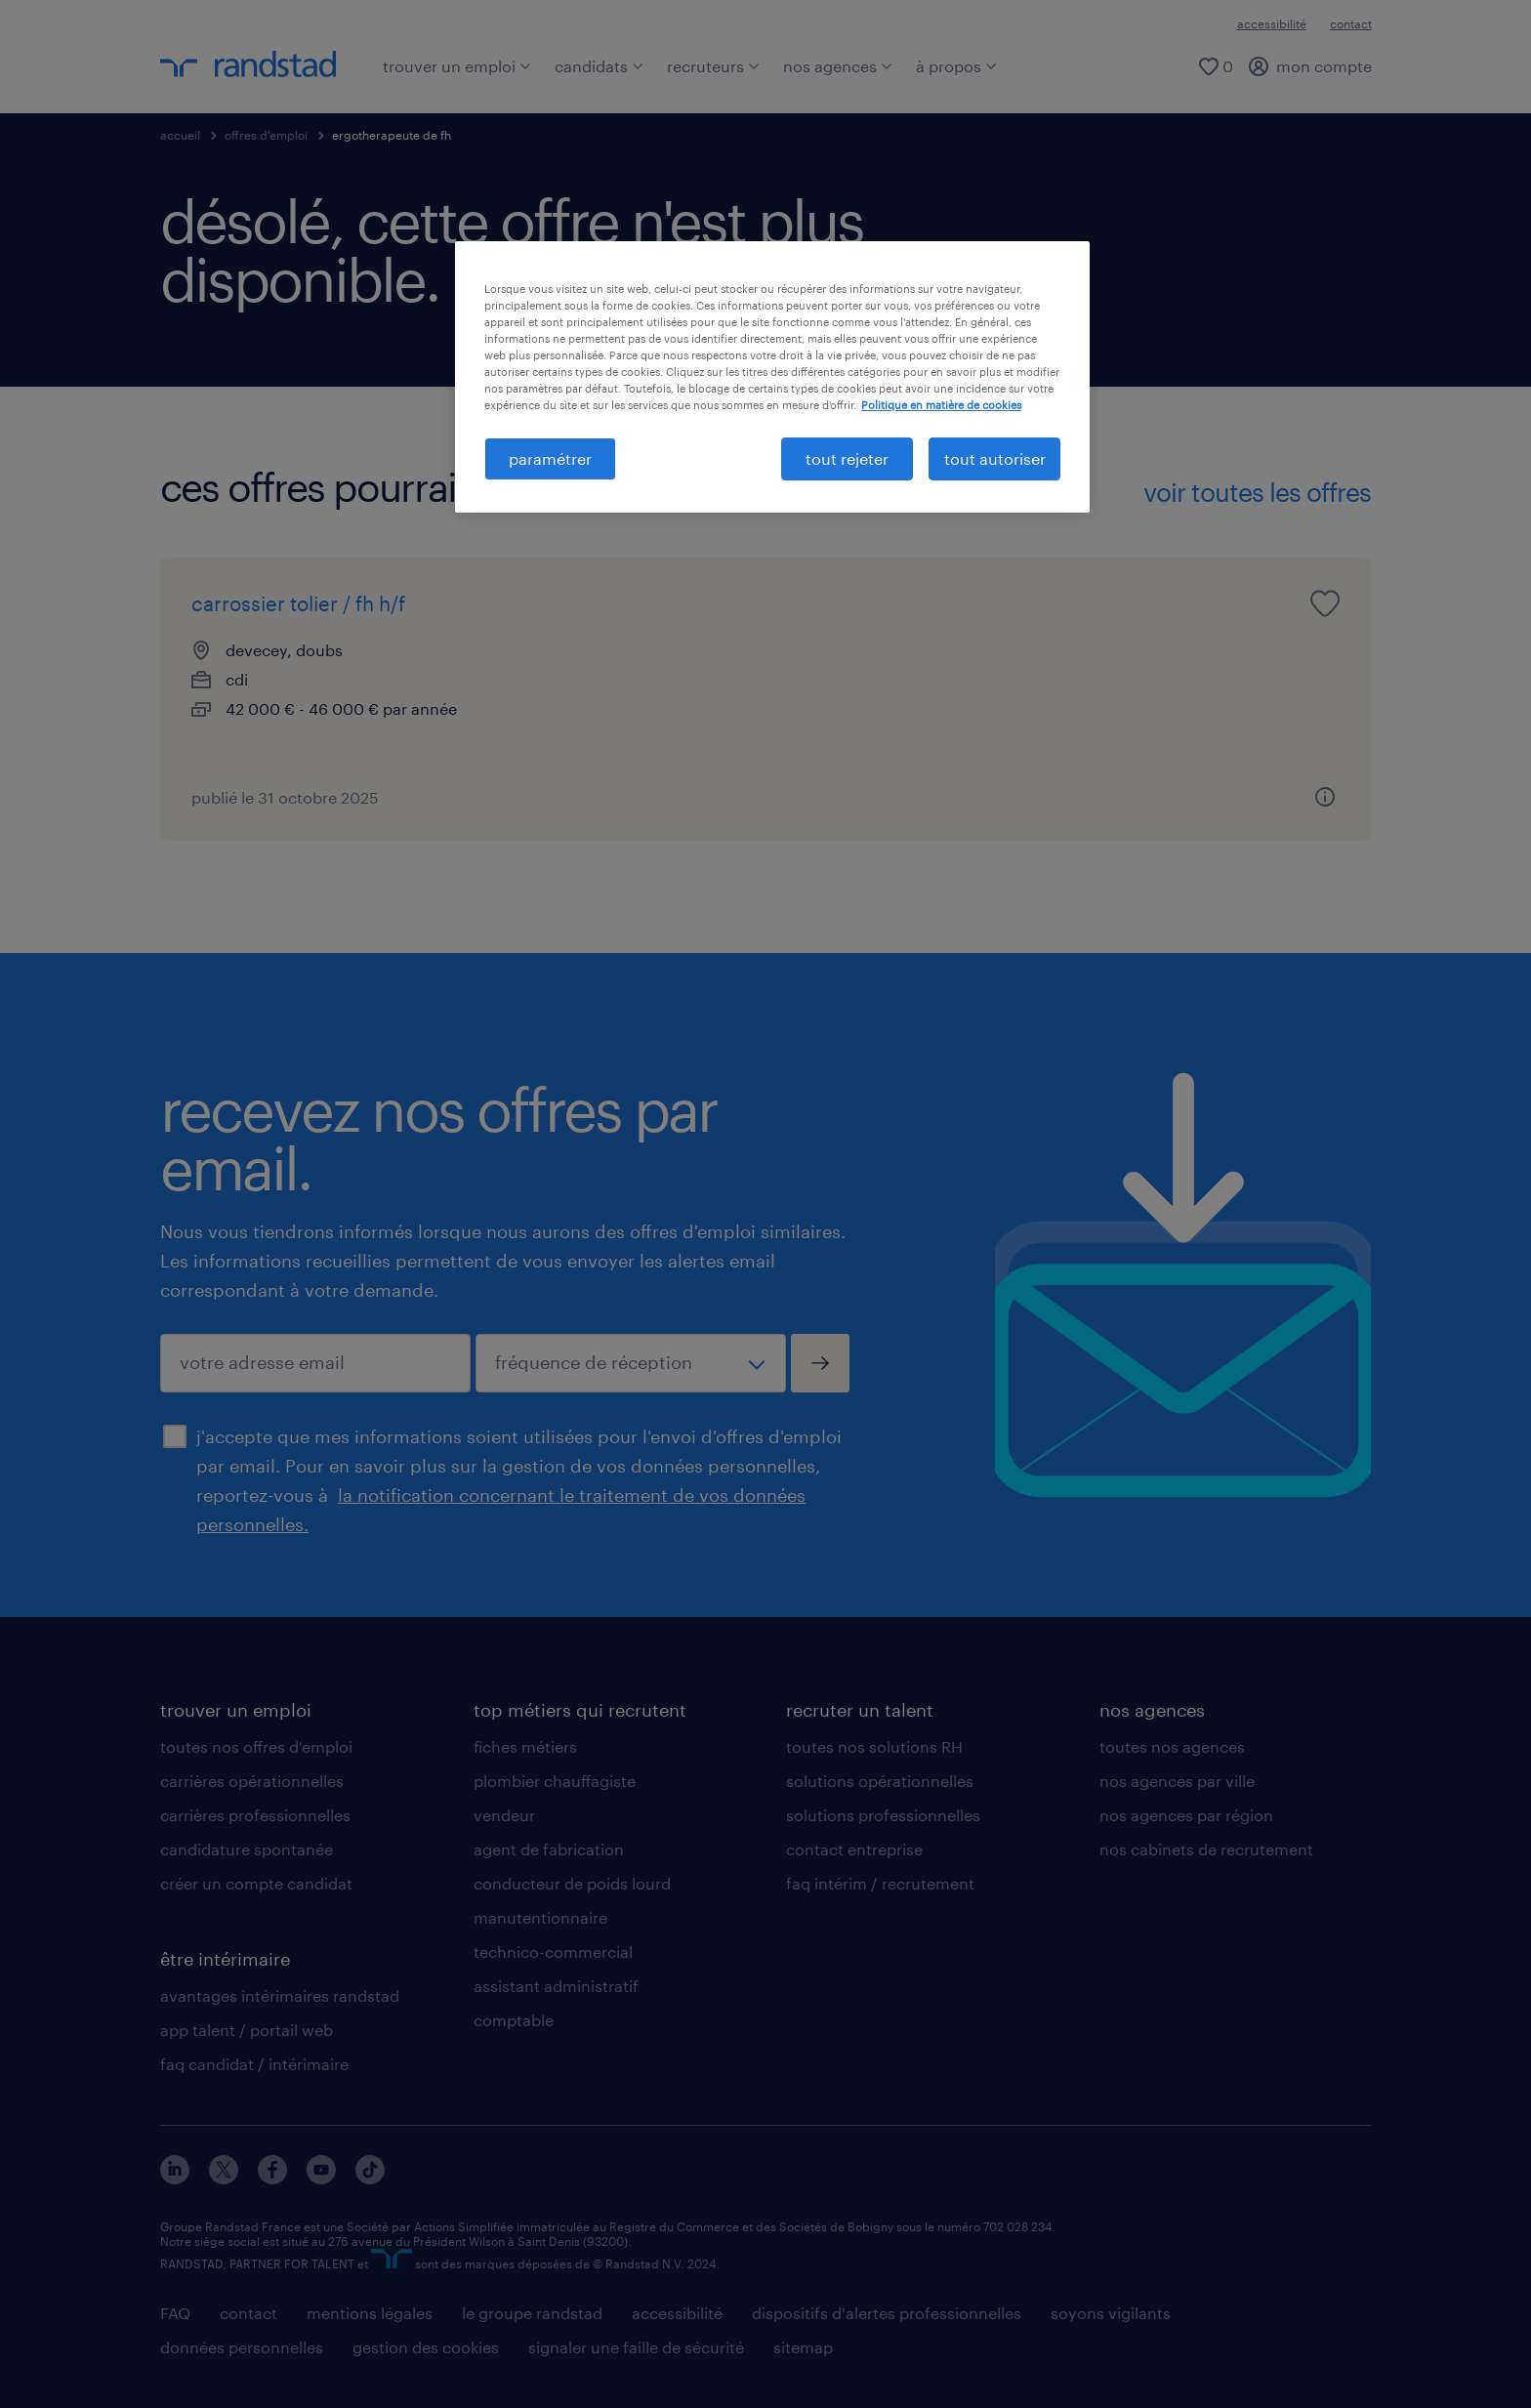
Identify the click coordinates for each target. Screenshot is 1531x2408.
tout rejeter (847, 458)
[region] (772, 377)
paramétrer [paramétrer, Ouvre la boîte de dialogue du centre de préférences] (550, 458)
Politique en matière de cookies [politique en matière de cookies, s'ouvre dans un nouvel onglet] (941, 404)
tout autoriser (995, 458)
